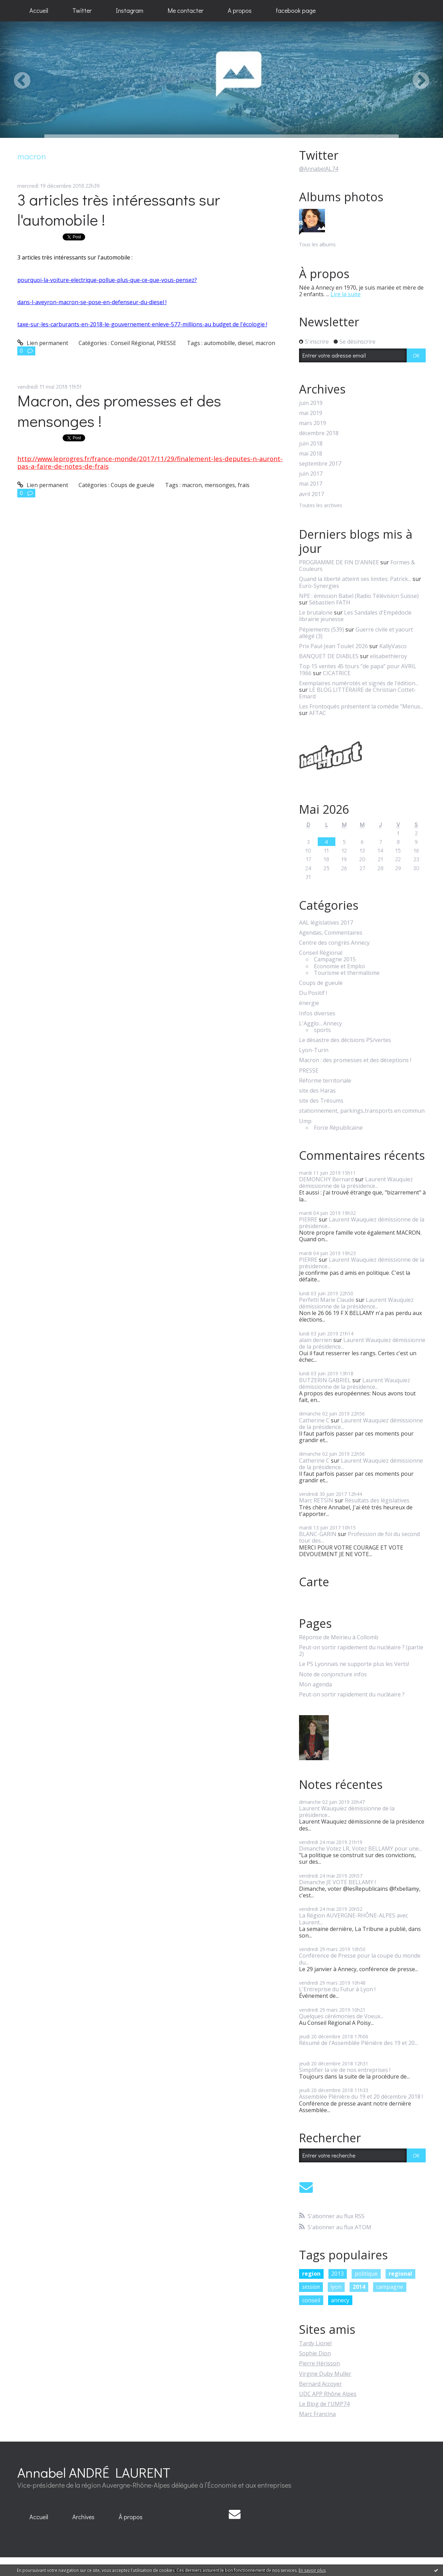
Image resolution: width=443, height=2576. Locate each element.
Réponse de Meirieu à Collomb (338, 1637)
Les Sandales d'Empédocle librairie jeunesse (355, 616)
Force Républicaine (338, 1127)
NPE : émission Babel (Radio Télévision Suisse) (359, 596)
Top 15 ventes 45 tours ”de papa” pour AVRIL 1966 (357, 669)
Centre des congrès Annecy (334, 942)
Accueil (38, 10)
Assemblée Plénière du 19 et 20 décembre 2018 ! (361, 2096)
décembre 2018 (318, 433)
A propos (240, 10)
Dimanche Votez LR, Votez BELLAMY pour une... (360, 1848)
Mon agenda (315, 1684)
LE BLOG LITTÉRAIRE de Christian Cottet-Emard (357, 693)
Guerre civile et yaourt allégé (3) (356, 633)
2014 (359, 2287)
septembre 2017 (320, 463)
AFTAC (317, 713)
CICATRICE (337, 673)
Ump (305, 1121)
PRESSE (166, 343)
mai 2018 (310, 453)
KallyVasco (393, 646)
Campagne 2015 (335, 959)
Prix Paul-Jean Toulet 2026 (333, 646)
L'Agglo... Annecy (320, 1023)
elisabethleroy (388, 656)
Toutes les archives (320, 506)
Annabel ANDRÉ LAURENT (93, 2472)
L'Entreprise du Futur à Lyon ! (337, 1989)
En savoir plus (312, 2570)
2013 (337, 2273)
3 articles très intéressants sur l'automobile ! (118, 209)
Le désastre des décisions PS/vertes (345, 1040)
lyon (336, 2287)
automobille (219, 343)
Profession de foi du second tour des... (359, 1537)
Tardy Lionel (315, 2343)
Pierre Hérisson (319, 2363)
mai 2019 (310, 413)
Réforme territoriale (325, 1080)
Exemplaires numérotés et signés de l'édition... (358, 683)
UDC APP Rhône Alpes (327, 2394)
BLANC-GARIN (317, 1534)
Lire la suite (346, 294)
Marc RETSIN (316, 1500)
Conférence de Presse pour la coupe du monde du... (360, 1959)
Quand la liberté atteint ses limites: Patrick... (355, 579)
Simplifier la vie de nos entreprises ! (344, 2070)
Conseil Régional (132, 343)
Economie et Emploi (339, 966)
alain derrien (315, 1340)
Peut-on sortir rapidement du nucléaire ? (352, 1694)
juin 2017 (311, 473)
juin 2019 (311, 403)
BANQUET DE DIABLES (329, 656)
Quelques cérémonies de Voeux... (341, 2016)
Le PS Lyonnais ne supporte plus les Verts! (354, 1664)
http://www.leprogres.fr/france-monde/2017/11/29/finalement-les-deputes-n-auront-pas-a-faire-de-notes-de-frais (150, 462)
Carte (314, 1582)
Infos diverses (317, 1013)
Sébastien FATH (329, 602)
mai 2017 (310, 483)
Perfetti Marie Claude (326, 1300)
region (311, 2273)
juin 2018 (311, 443)
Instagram (129, 10)
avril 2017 (311, 494)
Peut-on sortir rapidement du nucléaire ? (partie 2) (361, 1650)
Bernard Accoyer (320, 2384)
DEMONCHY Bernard (326, 1179)
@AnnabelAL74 (318, 169)
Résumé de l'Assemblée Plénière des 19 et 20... (358, 2043)
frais (244, 485)
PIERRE (308, 1219)
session (311, 2287)
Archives (83, 2517)
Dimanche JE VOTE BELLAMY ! (337, 1882)
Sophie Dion (315, 2353)
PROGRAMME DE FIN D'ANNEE (339, 562)
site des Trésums (321, 1100)
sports (322, 1030)
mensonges (220, 485)
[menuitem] (38, 10)
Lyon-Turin (313, 1050)
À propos (131, 2517)
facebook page (296, 10)
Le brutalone (316, 612)
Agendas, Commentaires (330, 932)
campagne (389, 2287)
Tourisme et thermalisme (347, 973)
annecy (340, 2300)
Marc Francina (317, 2414)
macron (265, 343)
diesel (245, 343)
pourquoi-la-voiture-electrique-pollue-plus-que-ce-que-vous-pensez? (107, 280)
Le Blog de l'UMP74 (324, 2404)
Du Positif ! (313, 993)
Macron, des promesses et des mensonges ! (119, 410)
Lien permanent (42, 343)
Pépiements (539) (321, 629)
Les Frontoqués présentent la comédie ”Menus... (361, 706)
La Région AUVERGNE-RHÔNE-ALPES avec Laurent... (353, 1919)
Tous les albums (317, 244)
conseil (311, 2300)
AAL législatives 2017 (326, 922)
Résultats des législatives (377, 1500)
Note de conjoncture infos (333, 1674)
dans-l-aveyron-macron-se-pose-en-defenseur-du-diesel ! (91, 302)
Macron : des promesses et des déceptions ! (355, 1060)
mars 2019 (312, 423)
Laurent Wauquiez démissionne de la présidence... (356, 1182)
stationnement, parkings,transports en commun (362, 1111)
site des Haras (317, 1090)
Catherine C (314, 1420)
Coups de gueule (132, 485)
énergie (309, 1003)
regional (400, 2273)
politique (366, 2273)
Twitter (82, 10)
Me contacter (186, 10)
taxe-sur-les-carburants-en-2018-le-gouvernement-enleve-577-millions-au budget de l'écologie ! (142, 324)
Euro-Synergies (319, 586)
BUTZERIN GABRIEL (325, 1380)
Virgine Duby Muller (325, 2373)
